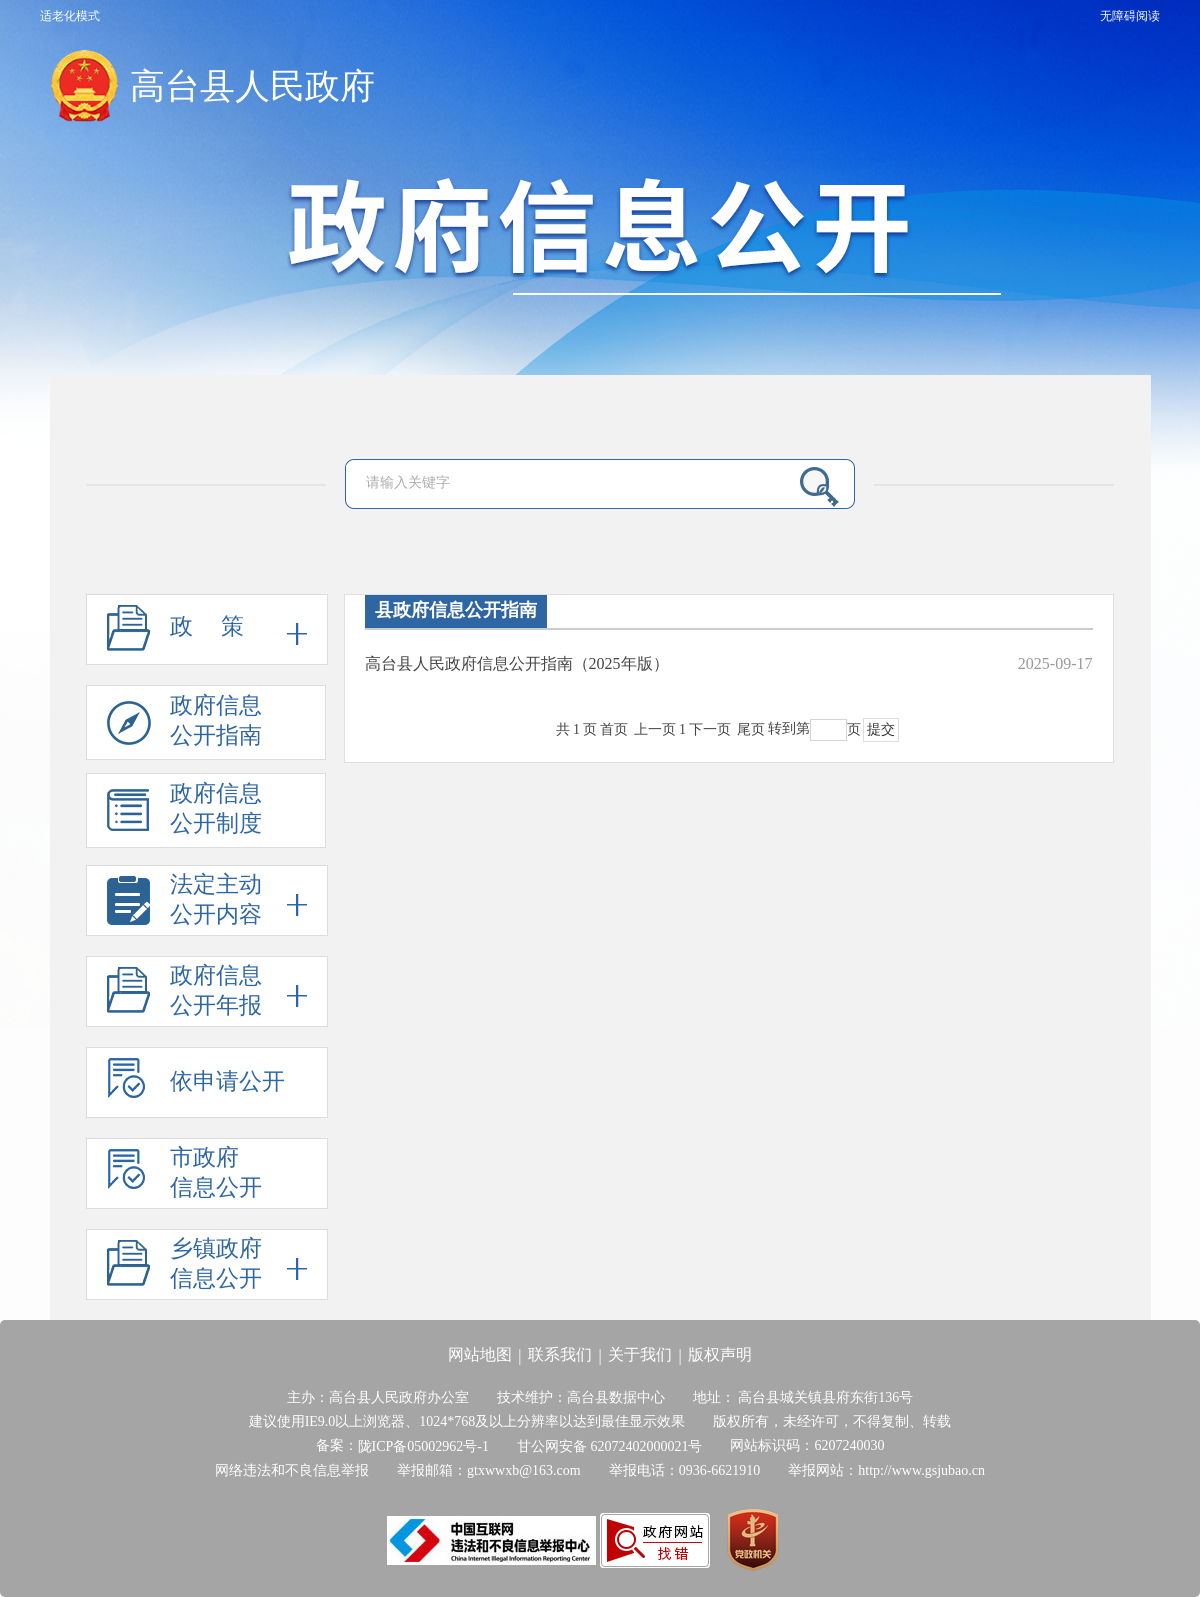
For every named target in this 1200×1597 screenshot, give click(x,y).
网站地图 (480, 1354)
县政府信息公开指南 (456, 610)
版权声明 (720, 1354)
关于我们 (640, 1354)
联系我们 (560, 1354)
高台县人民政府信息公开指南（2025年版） (517, 663)
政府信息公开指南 (184, 726)
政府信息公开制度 (184, 814)
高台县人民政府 (252, 86)
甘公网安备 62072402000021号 (610, 1446)
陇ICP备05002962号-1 (423, 1446)
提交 (881, 729)
